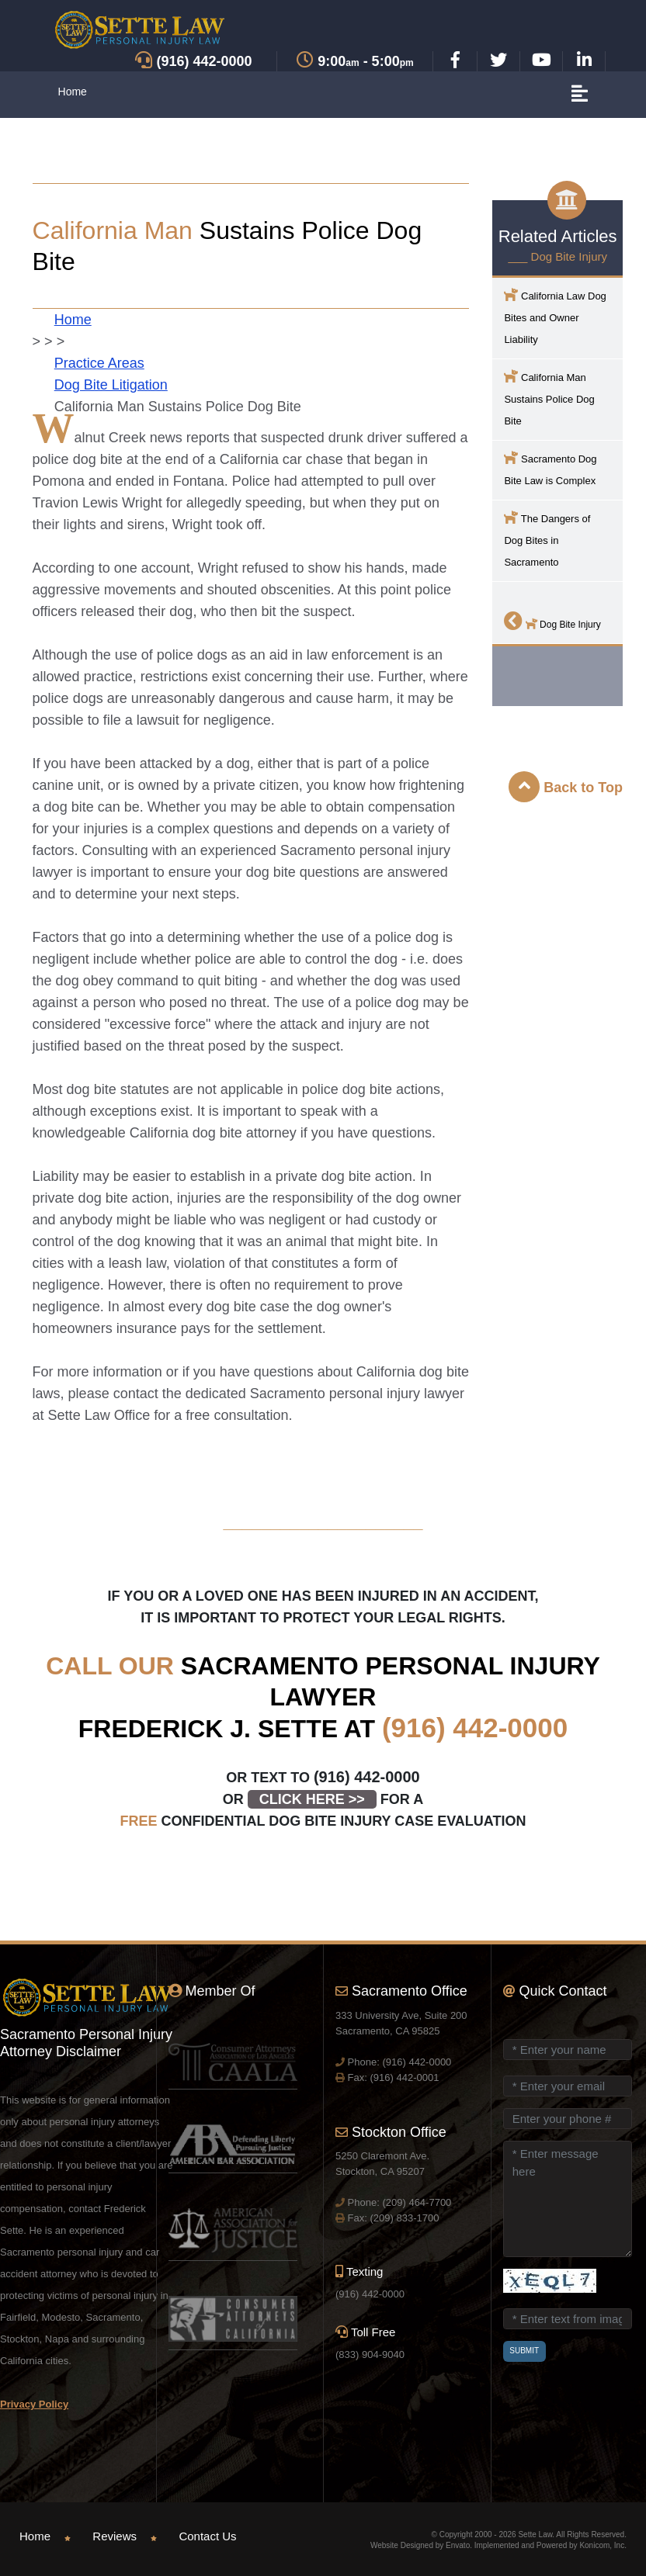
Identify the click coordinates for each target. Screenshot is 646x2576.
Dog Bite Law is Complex (550, 468)
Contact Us (207, 2536)
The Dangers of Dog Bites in (547, 539)
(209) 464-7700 (416, 2202)
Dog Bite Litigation (111, 385)
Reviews (114, 2536)
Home (72, 91)
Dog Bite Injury (552, 620)
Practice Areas (99, 363)
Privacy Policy (34, 2404)
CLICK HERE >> (312, 1799)
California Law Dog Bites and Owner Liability (555, 316)
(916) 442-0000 (475, 1727)
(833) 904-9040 (370, 2354)
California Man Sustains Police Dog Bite (549, 398)
